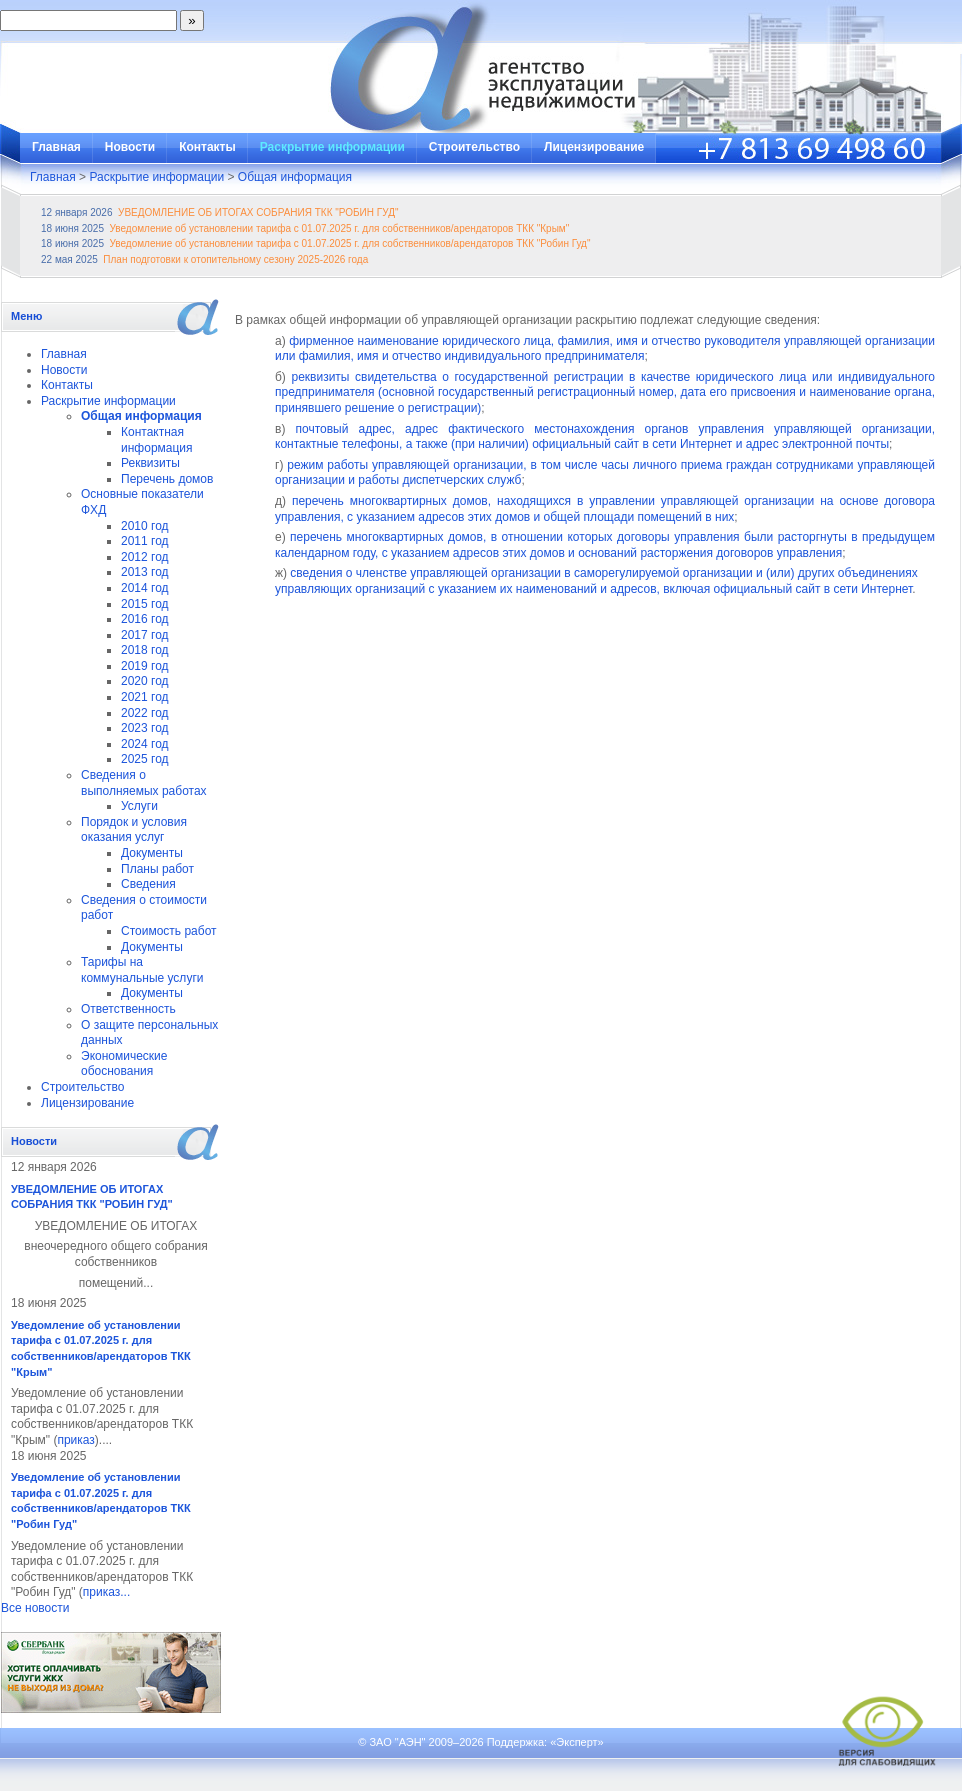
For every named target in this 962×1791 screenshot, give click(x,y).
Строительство (474, 147)
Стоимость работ (169, 931)
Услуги (139, 806)
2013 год (145, 572)
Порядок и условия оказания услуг (134, 830)
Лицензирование (594, 147)
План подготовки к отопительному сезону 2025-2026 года (235, 259)
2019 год (145, 666)
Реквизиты (150, 463)
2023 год (145, 728)
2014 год (145, 588)
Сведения (148, 884)
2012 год (145, 557)
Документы (152, 853)
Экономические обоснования (124, 1064)
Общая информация (295, 177)
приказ (75, 1440)
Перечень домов (167, 479)
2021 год (145, 697)
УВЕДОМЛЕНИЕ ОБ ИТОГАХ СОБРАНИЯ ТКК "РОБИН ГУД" (258, 212)
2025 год (145, 759)
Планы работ (157, 869)
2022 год (145, 713)
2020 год (145, 681)
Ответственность (128, 1009)
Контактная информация (157, 440)
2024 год (145, 744)
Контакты (207, 147)
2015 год (145, 604)
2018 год (145, 650)
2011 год (145, 541)
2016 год (145, 619)
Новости (130, 147)
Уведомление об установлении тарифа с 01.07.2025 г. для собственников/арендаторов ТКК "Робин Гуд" (350, 243)
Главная (56, 147)
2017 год (145, 635)
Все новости (35, 1608)
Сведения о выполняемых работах (144, 783)
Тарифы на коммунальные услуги (142, 970)
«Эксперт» (577, 1742)
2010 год (145, 526)
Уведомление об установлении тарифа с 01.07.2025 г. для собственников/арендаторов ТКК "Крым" (340, 228)
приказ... (106, 1592)
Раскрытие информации (332, 147)
